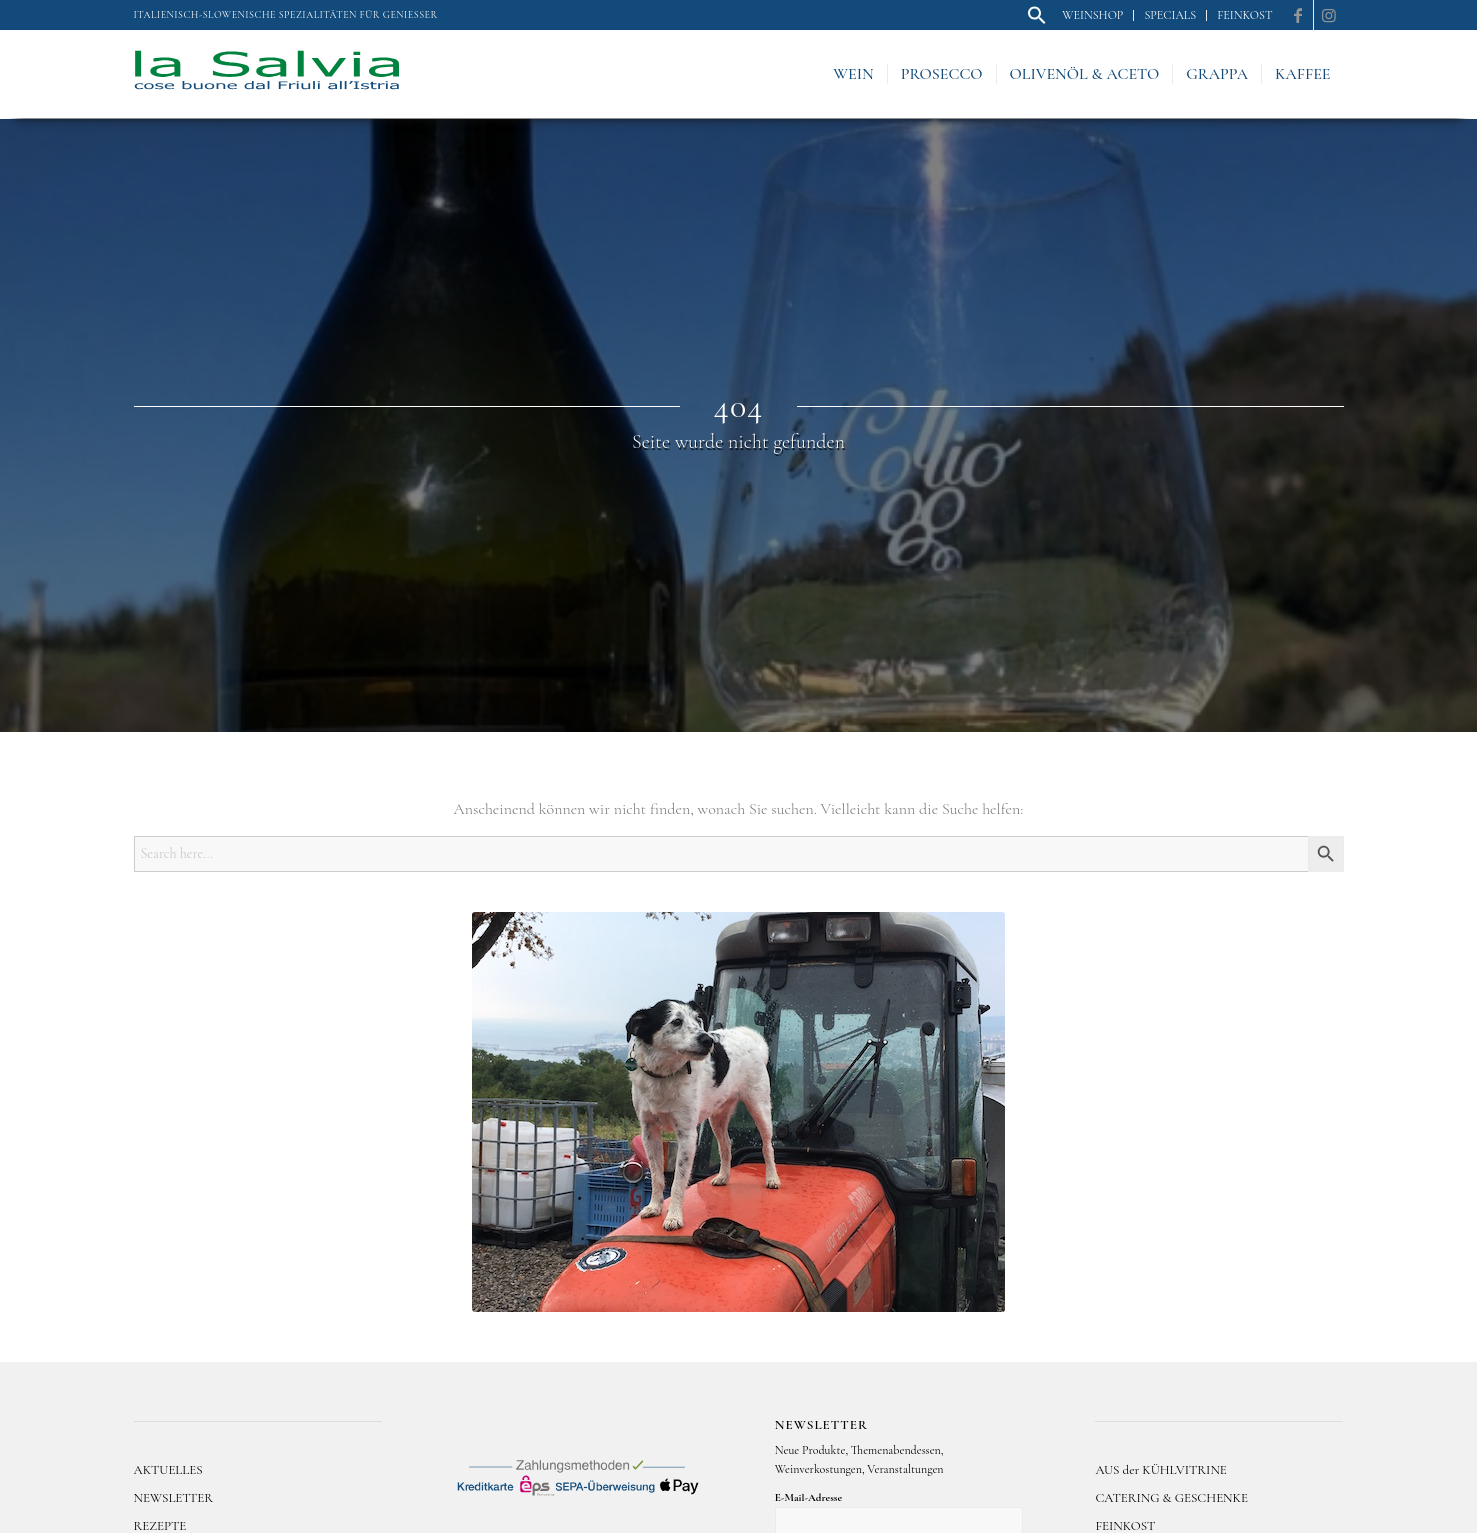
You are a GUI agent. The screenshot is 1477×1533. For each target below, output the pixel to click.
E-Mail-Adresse (808, 1497)
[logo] (267, 74)
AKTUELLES (168, 1470)
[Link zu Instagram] (1329, 15)
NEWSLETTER (174, 1498)
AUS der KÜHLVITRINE (1160, 1470)
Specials (1170, 15)
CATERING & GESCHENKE (1171, 1498)
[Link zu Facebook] (1298, 15)
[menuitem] (1037, 16)
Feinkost (1244, 15)
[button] (1037, 21)
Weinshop (1092, 15)
